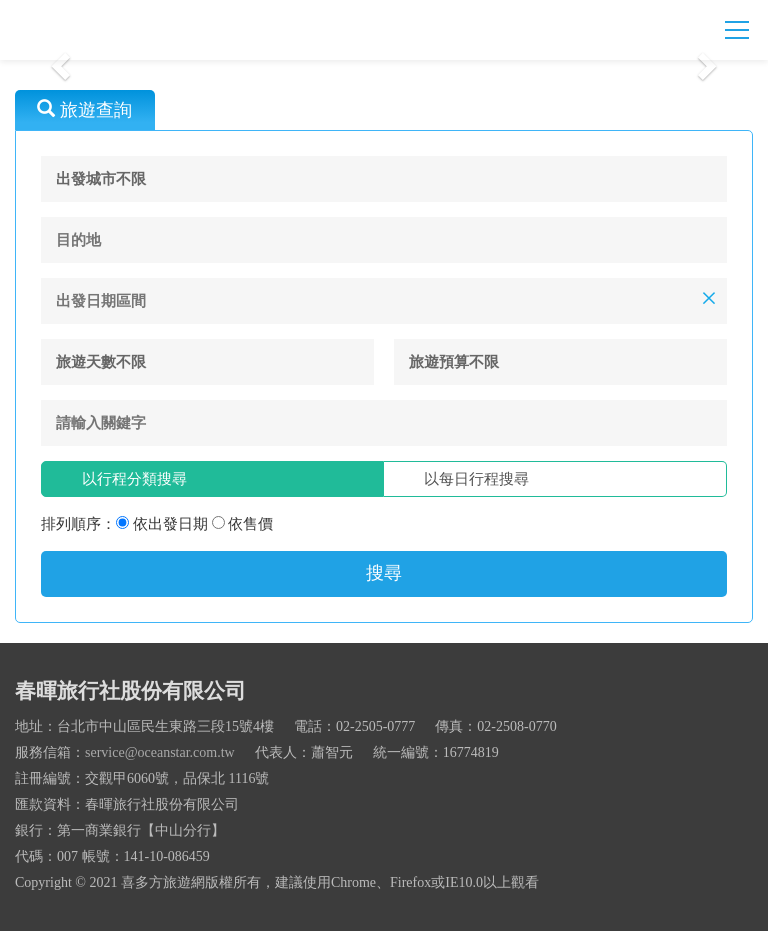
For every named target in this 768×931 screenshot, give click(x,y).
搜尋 (384, 573)
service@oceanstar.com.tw (160, 752)
